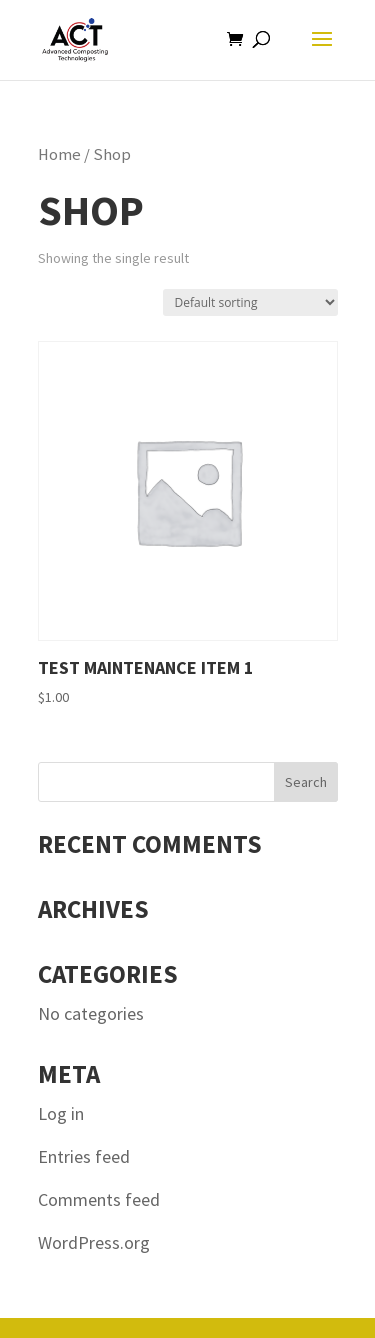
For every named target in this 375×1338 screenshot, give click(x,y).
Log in (61, 1113)
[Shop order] (250, 302)
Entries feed (84, 1156)
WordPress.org (94, 1242)
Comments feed (99, 1199)
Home (59, 154)
